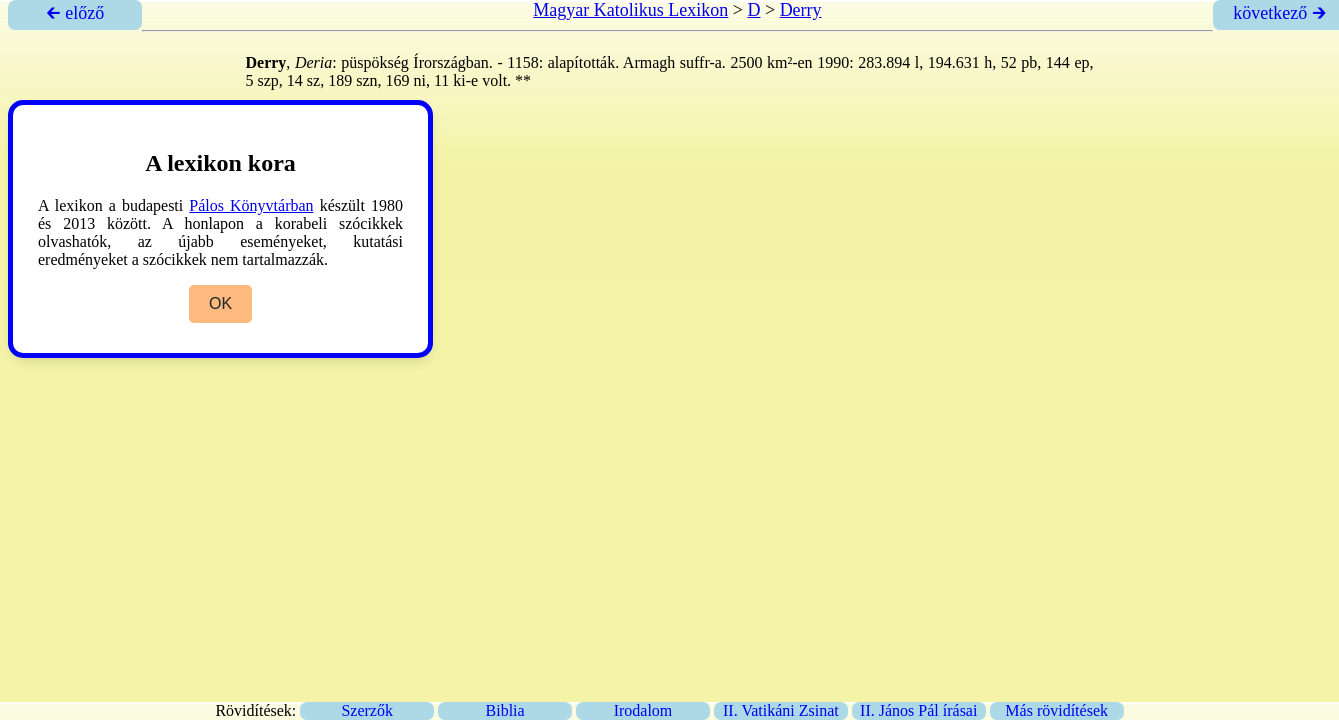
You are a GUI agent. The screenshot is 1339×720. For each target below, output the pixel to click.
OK (220, 303)
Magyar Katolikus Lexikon (630, 10)
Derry (801, 10)
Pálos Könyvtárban (251, 205)
